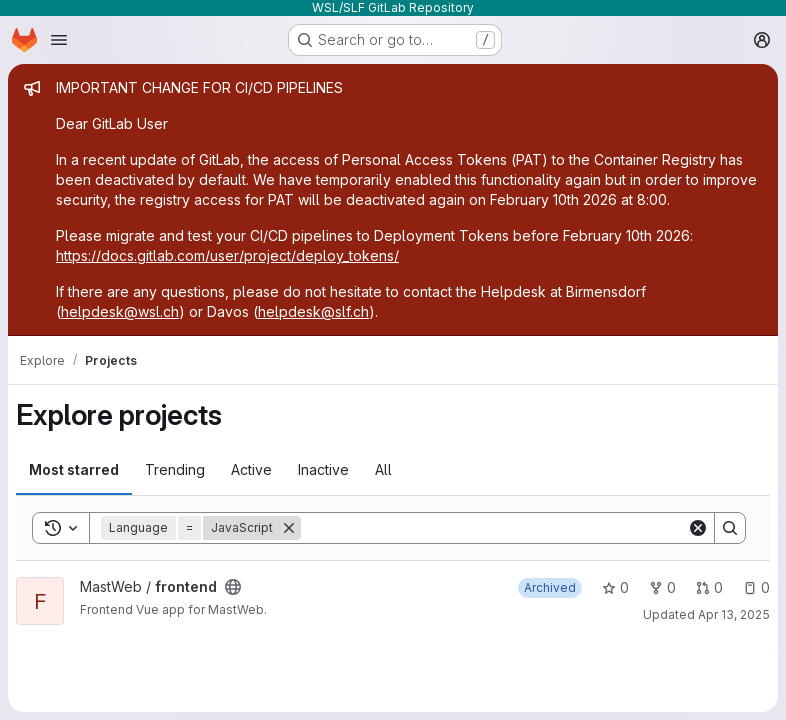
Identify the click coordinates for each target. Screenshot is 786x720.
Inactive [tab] (323, 469)
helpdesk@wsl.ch (120, 311)
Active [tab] (251, 469)
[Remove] (289, 528)
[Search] (494, 528)
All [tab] (383, 469)
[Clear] (698, 528)
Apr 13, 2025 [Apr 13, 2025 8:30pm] (734, 614)
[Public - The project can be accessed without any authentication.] (233, 587)
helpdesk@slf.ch (313, 311)
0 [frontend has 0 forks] (662, 587)
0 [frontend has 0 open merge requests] (709, 587)
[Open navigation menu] (59, 40)
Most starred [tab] (74, 469)
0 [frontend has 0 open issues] (756, 587)
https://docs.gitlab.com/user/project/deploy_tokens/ (227, 255)
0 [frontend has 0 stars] (615, 587)
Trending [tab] (175, 469)
